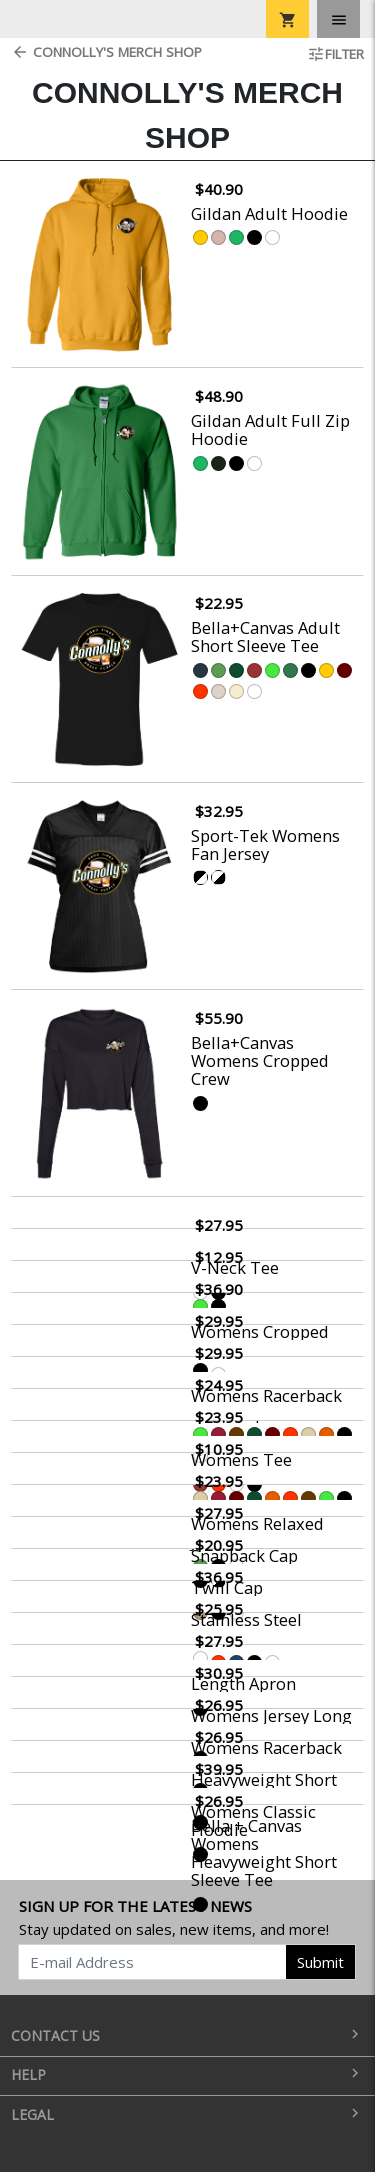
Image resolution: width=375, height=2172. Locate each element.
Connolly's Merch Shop (106, 52)
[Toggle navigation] (338, 19)
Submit (320, 1962)
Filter (335, 54)
